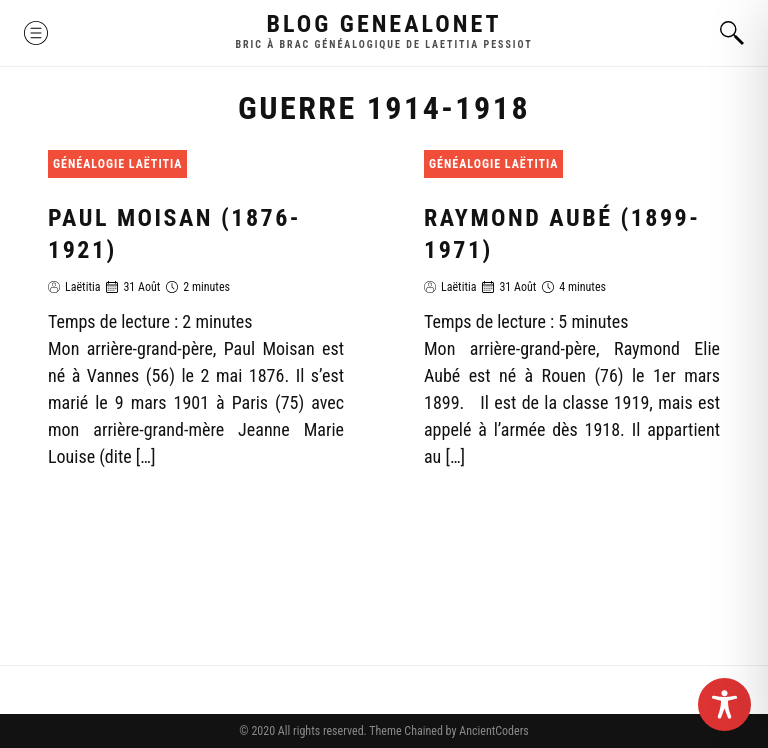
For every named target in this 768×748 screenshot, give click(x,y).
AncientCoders (492, 731)
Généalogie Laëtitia (117, 164)
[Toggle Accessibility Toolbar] (724, 704)
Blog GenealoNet (384, 24)
